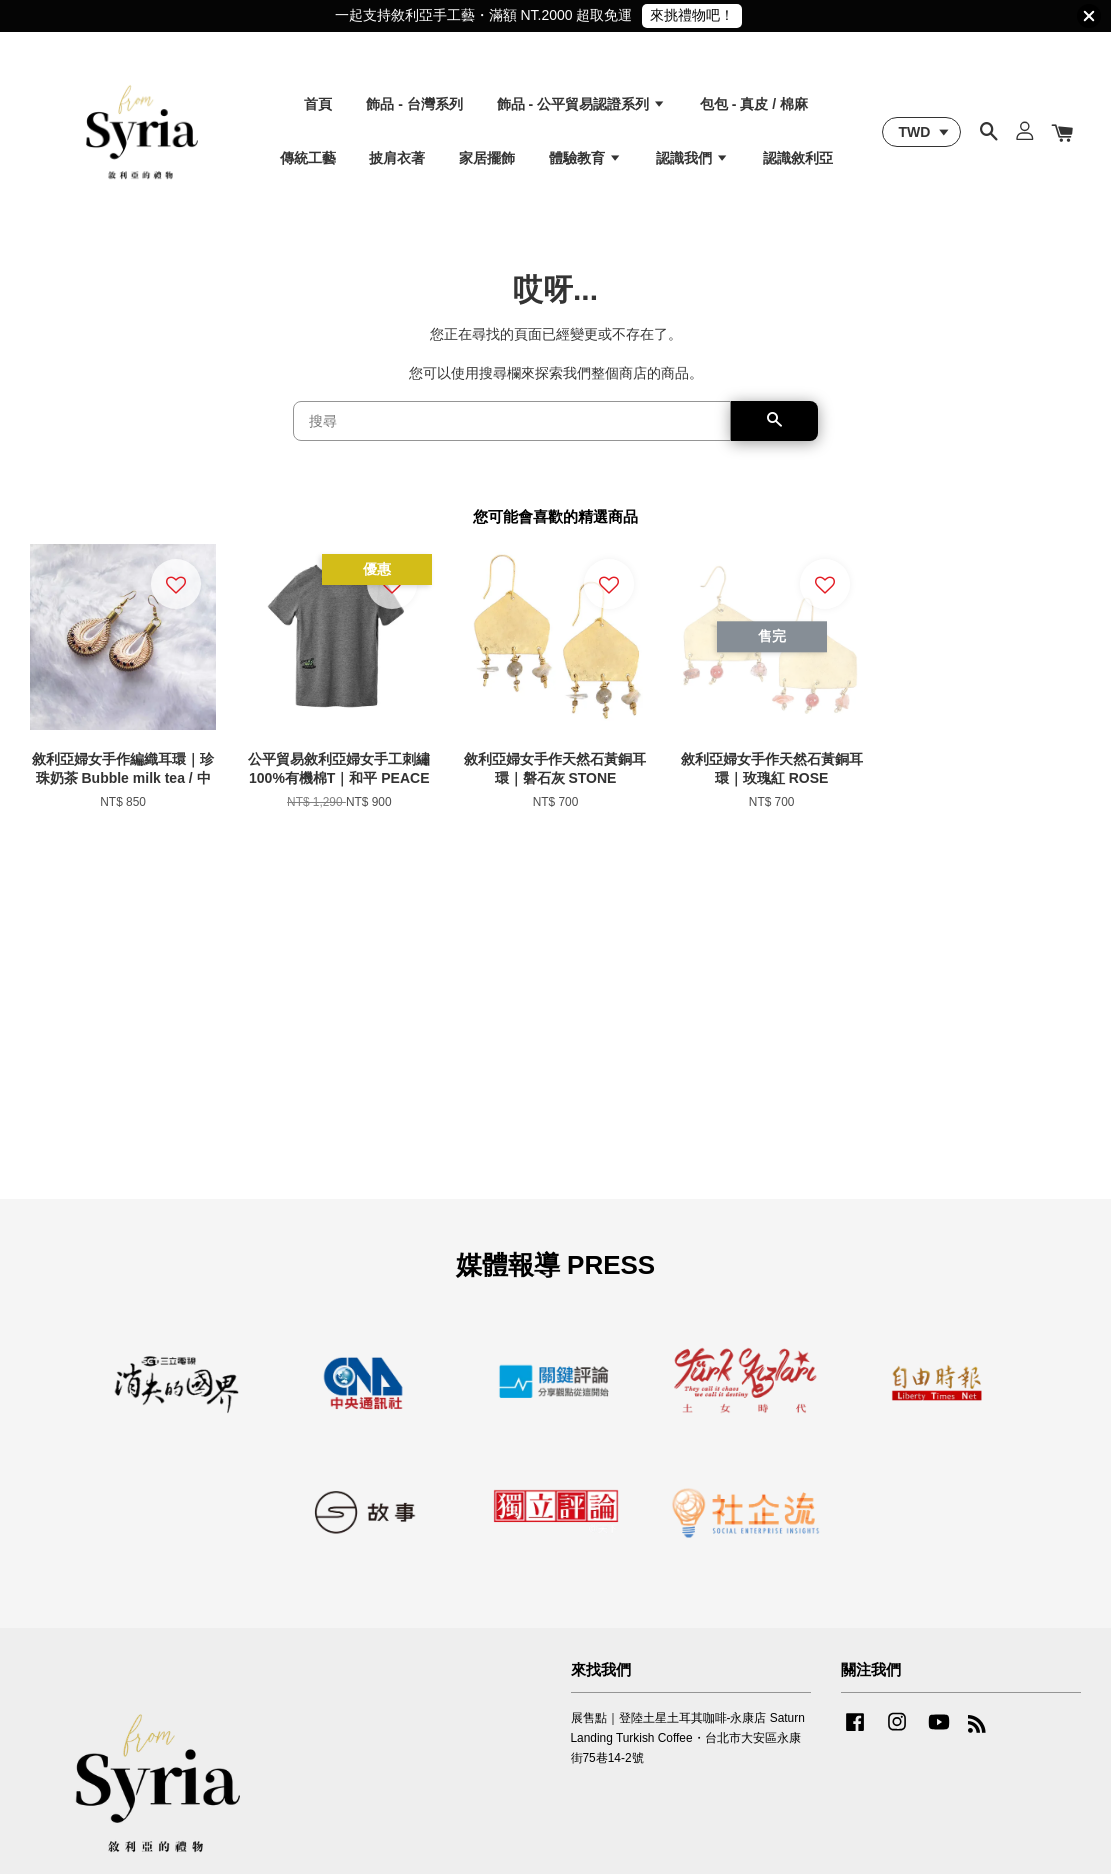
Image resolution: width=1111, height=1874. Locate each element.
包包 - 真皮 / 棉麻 (754, 104)
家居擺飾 (487, 158)
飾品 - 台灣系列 (414, 104)
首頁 (318, 104)
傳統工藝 (308, 158)
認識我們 (692, 158)
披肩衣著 (397, 158)
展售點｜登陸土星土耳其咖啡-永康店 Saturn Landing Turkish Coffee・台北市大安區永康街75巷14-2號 (688, 1738)
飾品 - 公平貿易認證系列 (581, 104)
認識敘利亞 (798, 158)
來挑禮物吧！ (692, 15)
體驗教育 (585, 158)
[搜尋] (512, 421)
